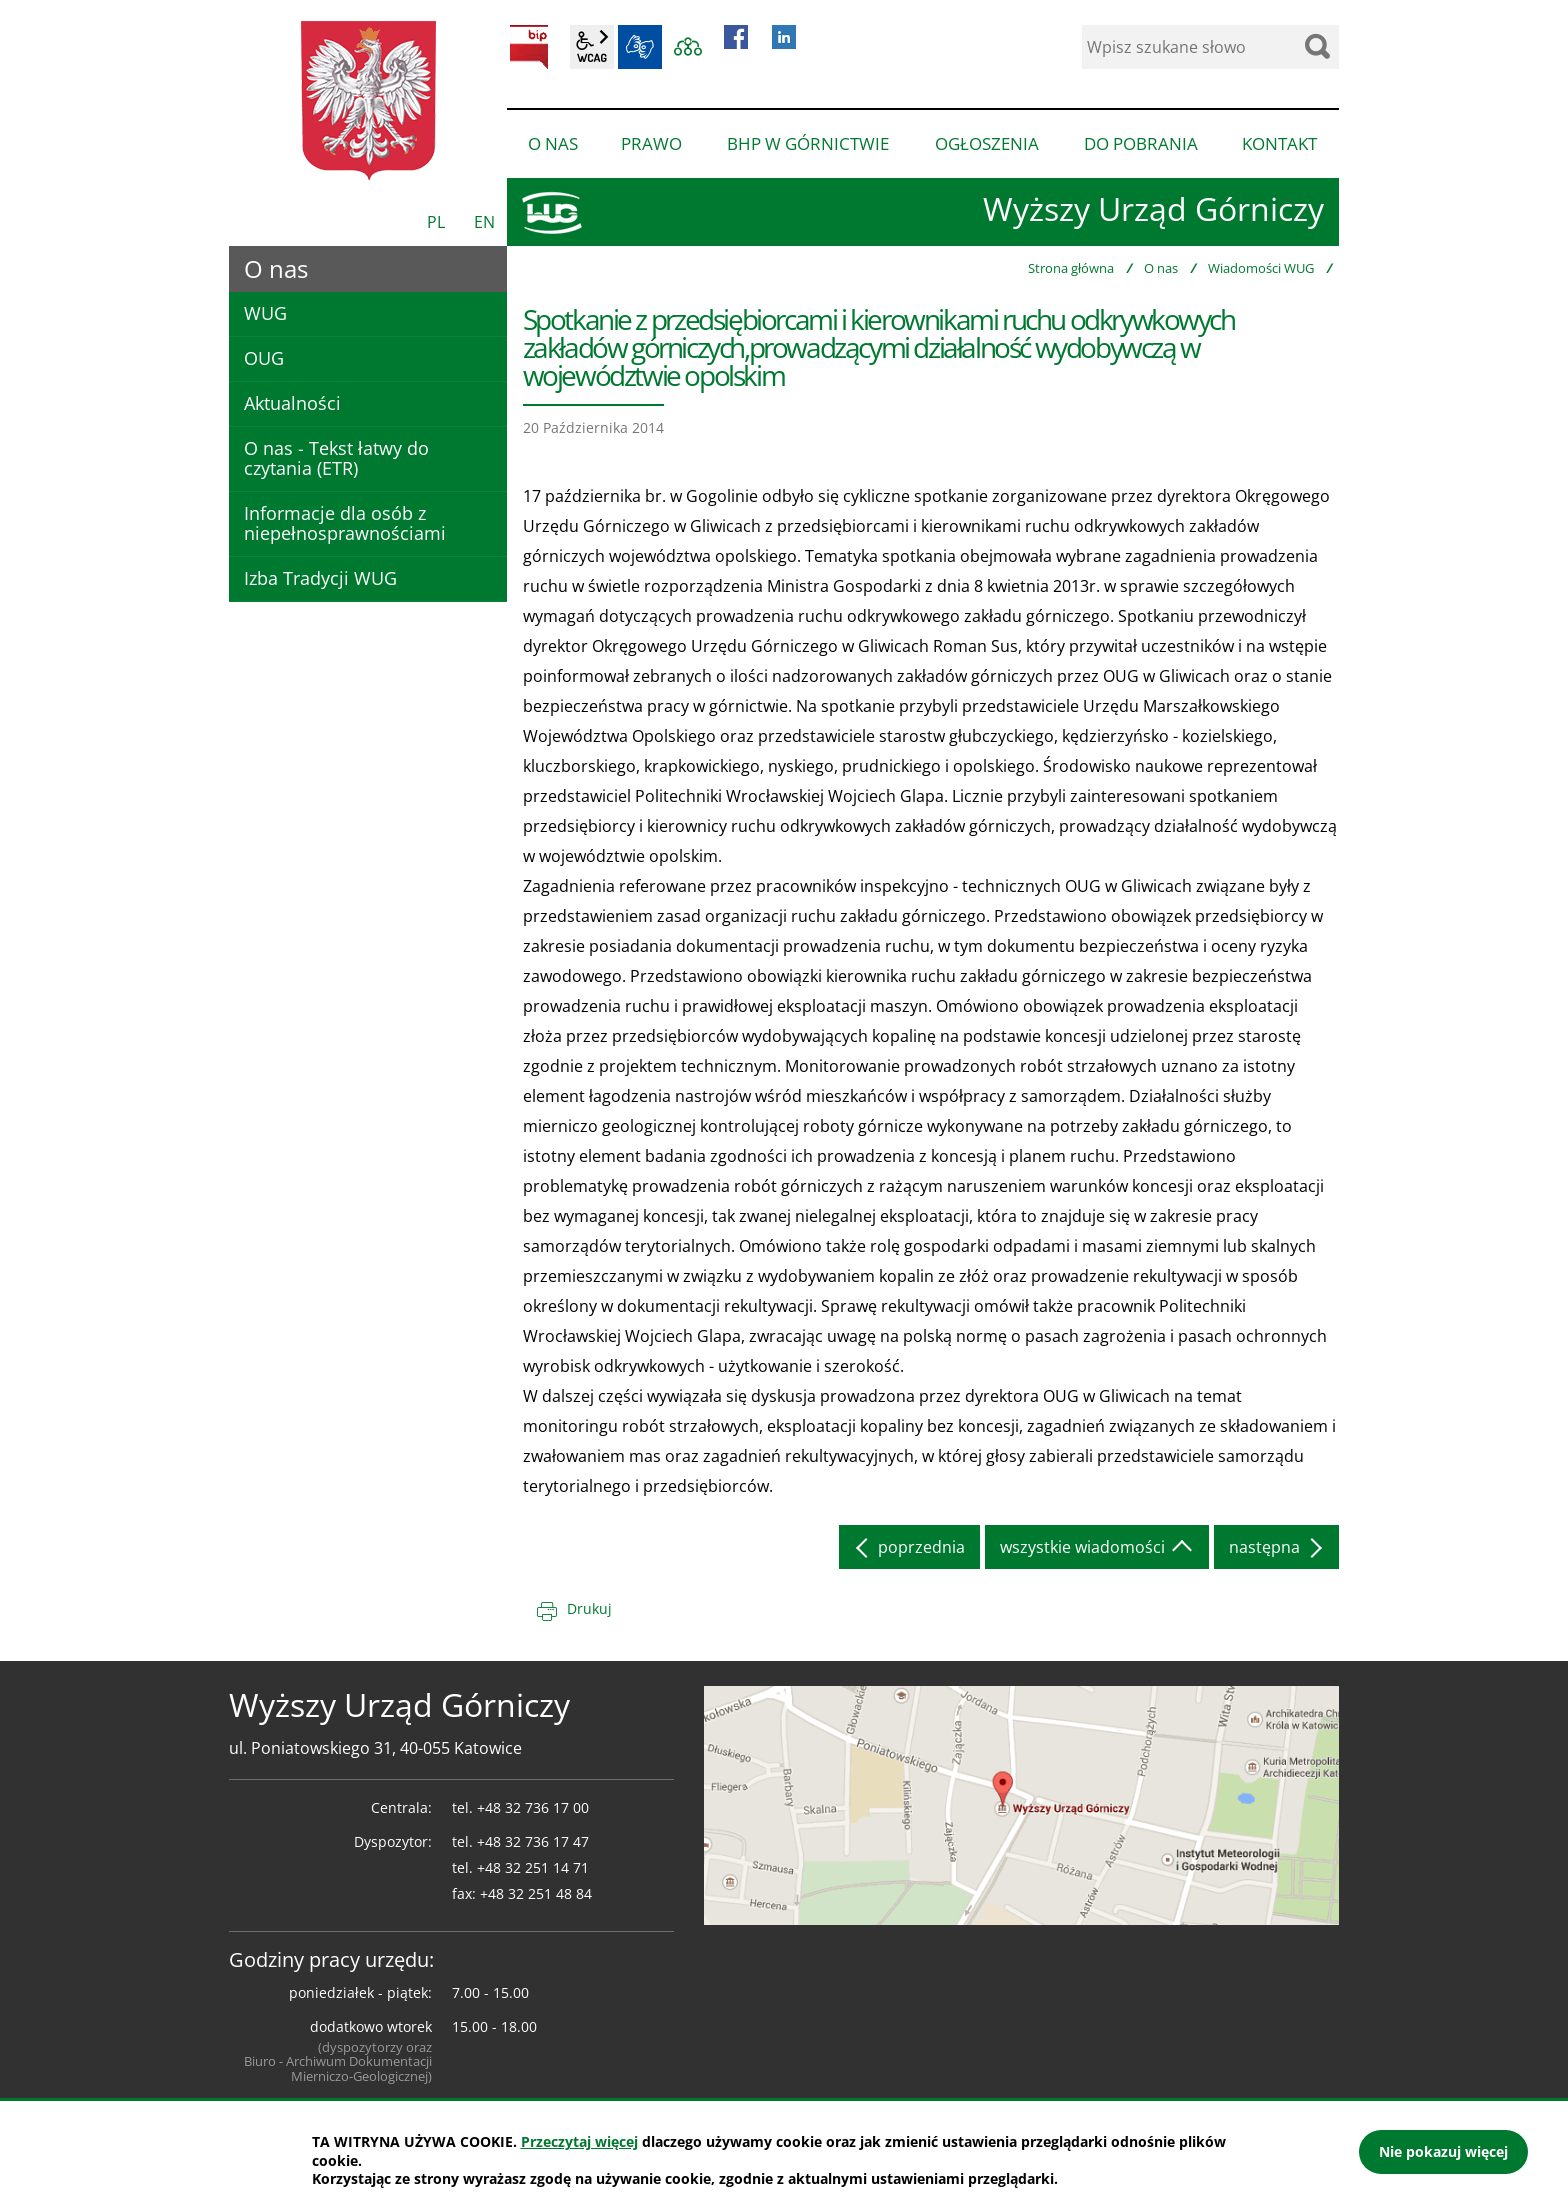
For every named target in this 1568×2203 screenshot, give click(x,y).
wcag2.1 (592, 47)
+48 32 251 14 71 (533, 1867)
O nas (1161, 268)
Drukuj (589, 1608)
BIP (529, 47)
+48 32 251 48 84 (536, 1893)
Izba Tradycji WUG (320, 578)
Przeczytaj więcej (579, 2141)
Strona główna (1071, 268)
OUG (264, 358)
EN (484, 222)
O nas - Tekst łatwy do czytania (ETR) (336, 458)
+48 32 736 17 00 (533, 1807)
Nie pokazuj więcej (1443, 2151)
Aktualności (292, 403)
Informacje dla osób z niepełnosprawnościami (345, 523)
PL (436, 222)
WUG (265, 313)
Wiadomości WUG (1261, 268)
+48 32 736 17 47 (533, 1841)
